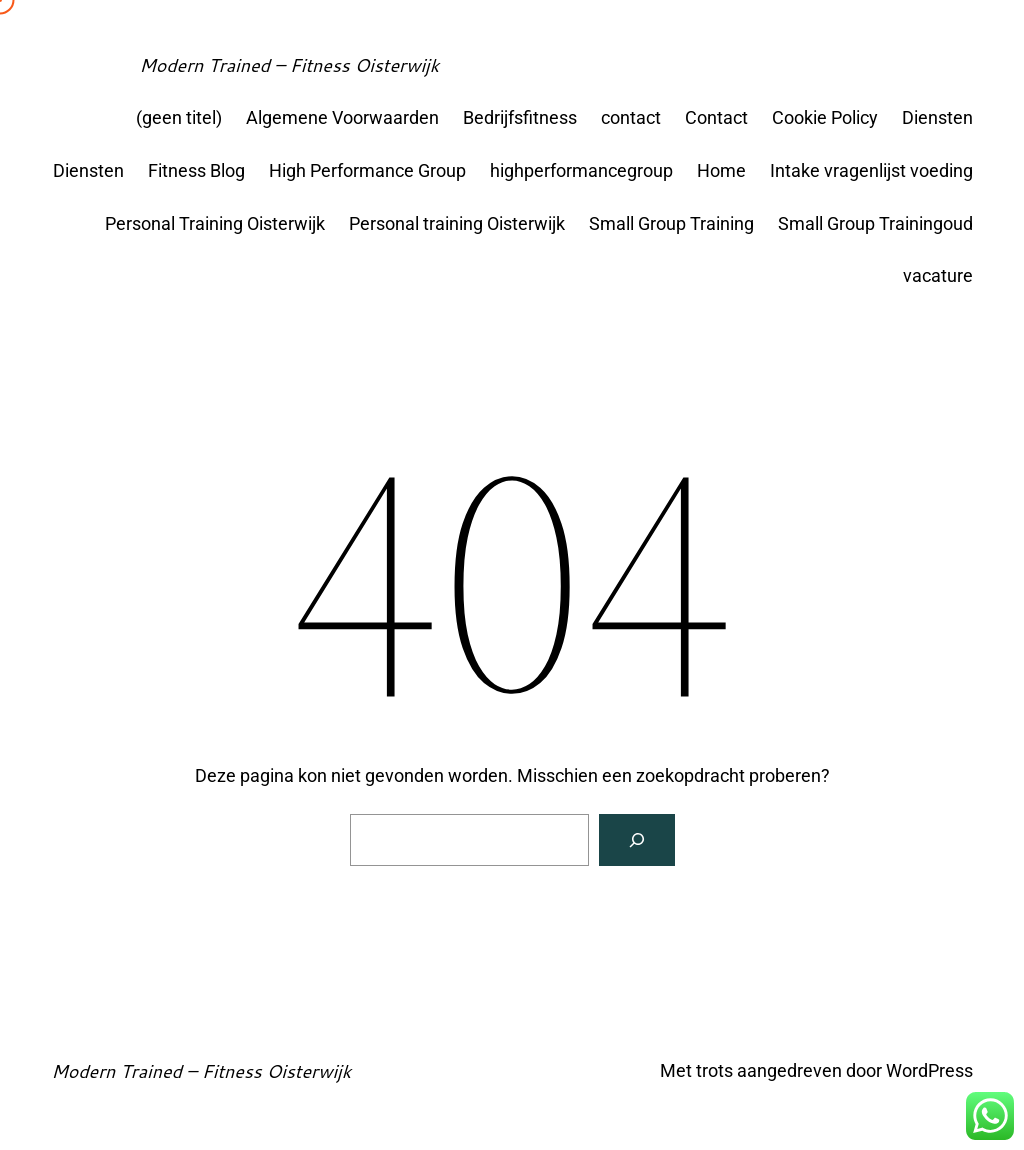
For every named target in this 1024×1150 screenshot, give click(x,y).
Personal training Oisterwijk (457, 223)
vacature (938, 275)
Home (721, 170)
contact (631, 117)
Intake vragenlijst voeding (871, 170)
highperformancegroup (581, 170)
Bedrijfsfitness (520, 117)
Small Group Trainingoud (875, 223)
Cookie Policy (825, 117)
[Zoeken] (637, 840)
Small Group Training (671, 223)
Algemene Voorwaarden (342, 117)
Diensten (937, 117)
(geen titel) (179, 117)
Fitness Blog (196, 170)
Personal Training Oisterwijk (215, 223)
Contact (716, 117)
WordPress (929, 1070)
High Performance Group (367, 170)
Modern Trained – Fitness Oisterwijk (289, 65)
